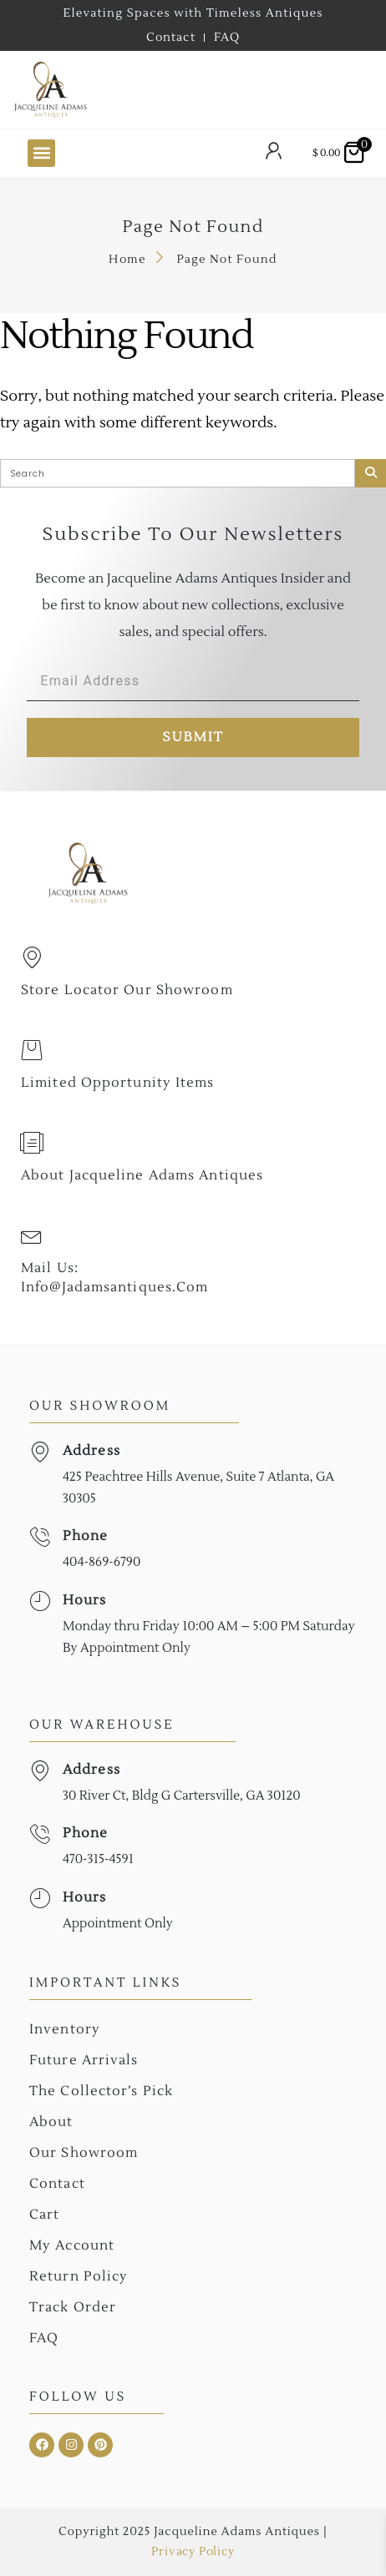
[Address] (39, 1452)
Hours (85, 1600)
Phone (86, 1536)
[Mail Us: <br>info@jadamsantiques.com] (32, 1235)
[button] (41, 153)
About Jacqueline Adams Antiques (142, 1175)
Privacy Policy (192, 2551)
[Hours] (39, 1601)
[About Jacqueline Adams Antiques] (32, 1143)
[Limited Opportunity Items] (32, 1050)
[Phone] (39, 1537)
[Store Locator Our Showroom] (32, 957)
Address (91, 1450)
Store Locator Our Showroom (127, 990)
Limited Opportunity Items (118, 1082)
